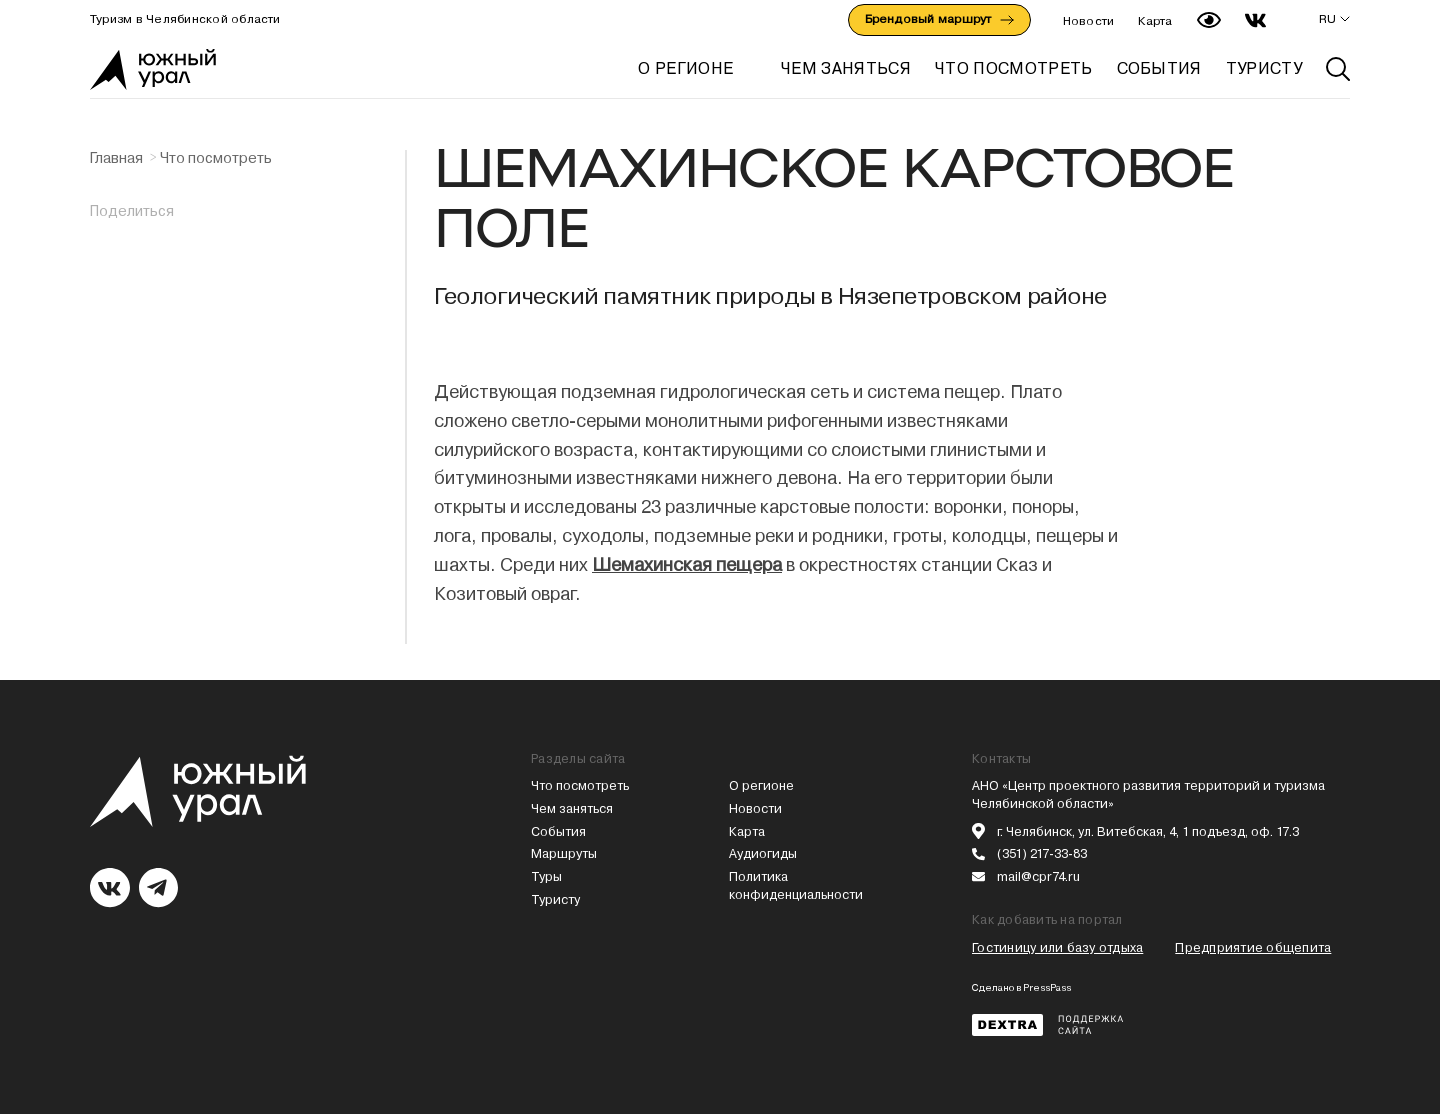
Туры (546, 876)
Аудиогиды (763, 853)
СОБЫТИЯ (1159, 68)
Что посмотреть (216, 158)
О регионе (685, 68)
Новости (1089, 21)
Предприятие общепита (1253, 947)
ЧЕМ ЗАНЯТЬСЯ (846, 68)
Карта (1155, 21)
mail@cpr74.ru (1038, 876)
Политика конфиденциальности (796, 885)
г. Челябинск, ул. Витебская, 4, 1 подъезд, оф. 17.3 (1148, 831)
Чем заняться (572, 808)
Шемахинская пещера (687, 564)
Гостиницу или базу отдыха (1057, 947)
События (558, 831)
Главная (116, 158)
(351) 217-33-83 (1042, 853)
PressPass (1047, 987)
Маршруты (564, 853)
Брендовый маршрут (939, 19)
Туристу (555, 899)
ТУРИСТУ (1264, 68)
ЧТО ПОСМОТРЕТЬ (1013, 68)
